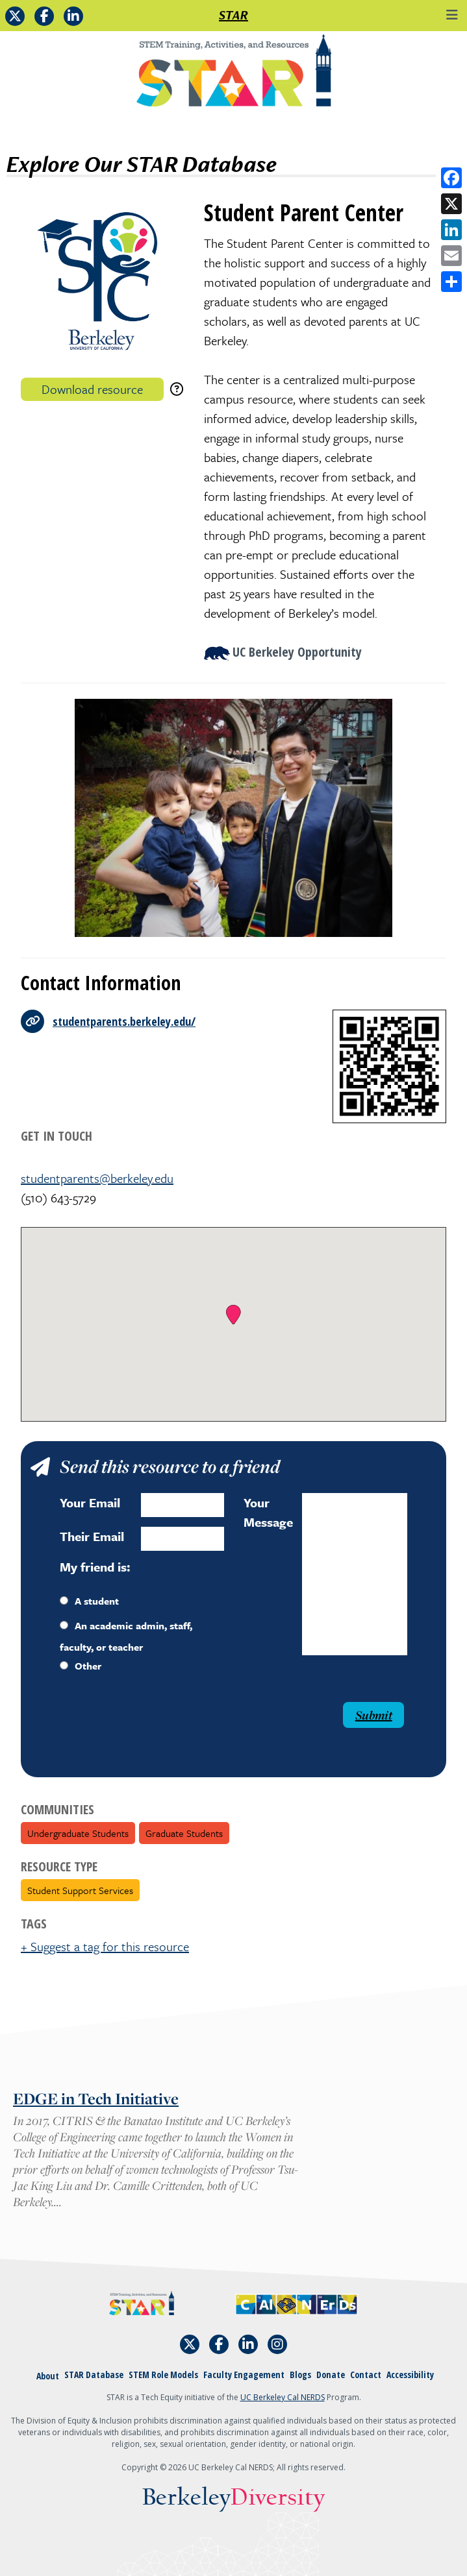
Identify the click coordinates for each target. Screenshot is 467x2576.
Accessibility (410, 2374)
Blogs (300, 2374)
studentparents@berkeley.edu (97, 1178)
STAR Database (93, 2374)
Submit (373, 1715)
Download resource (92, 389)
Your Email (90, 1502)
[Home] (233, 75)
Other (80, 1666)
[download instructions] (176, 389)
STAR (233, 14)
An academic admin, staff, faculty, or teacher (126, 1636)
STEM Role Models (163, 2374)
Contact (365, 2374)
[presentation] (147, 1727)
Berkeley (233, 2498)
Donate (330, 2374)
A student (89, 1601)
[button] (233, 1314)
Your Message (268, 1512)
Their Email (92, 1536)
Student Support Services (80, 1890)
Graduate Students (184, 1833)
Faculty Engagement (243, 2374)
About (47, 2376)
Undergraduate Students (78, 1833)
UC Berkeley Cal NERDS (282, 2397)
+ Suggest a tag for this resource (105, 1946)
